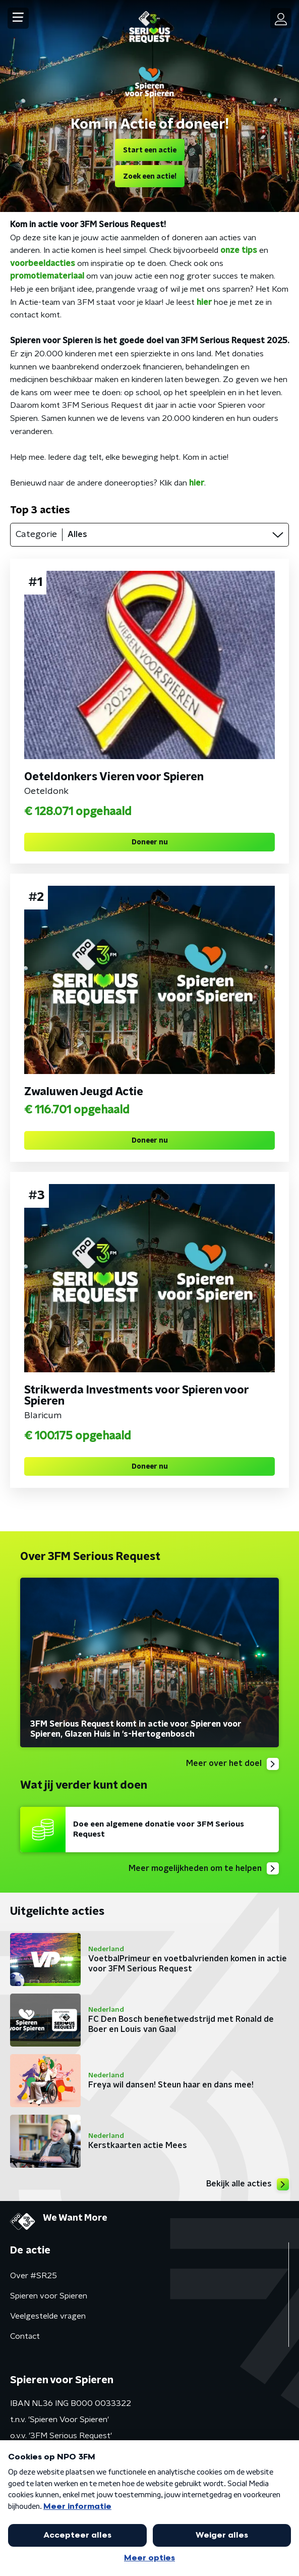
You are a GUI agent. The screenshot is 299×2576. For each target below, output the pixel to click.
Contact (25, 2336)
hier (205, 302)
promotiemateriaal (47, 276)
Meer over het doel (232, 1764)
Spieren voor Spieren (48, 2296)
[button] (18, 18)
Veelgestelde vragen (48, 2316)
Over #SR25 (33, 2276)
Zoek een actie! (149, 176)
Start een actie (149, 150)
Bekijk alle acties (247, 2184)
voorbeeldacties (42, 263)
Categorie (36, 534)
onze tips (238, 250)
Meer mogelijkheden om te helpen (204, 1868)
